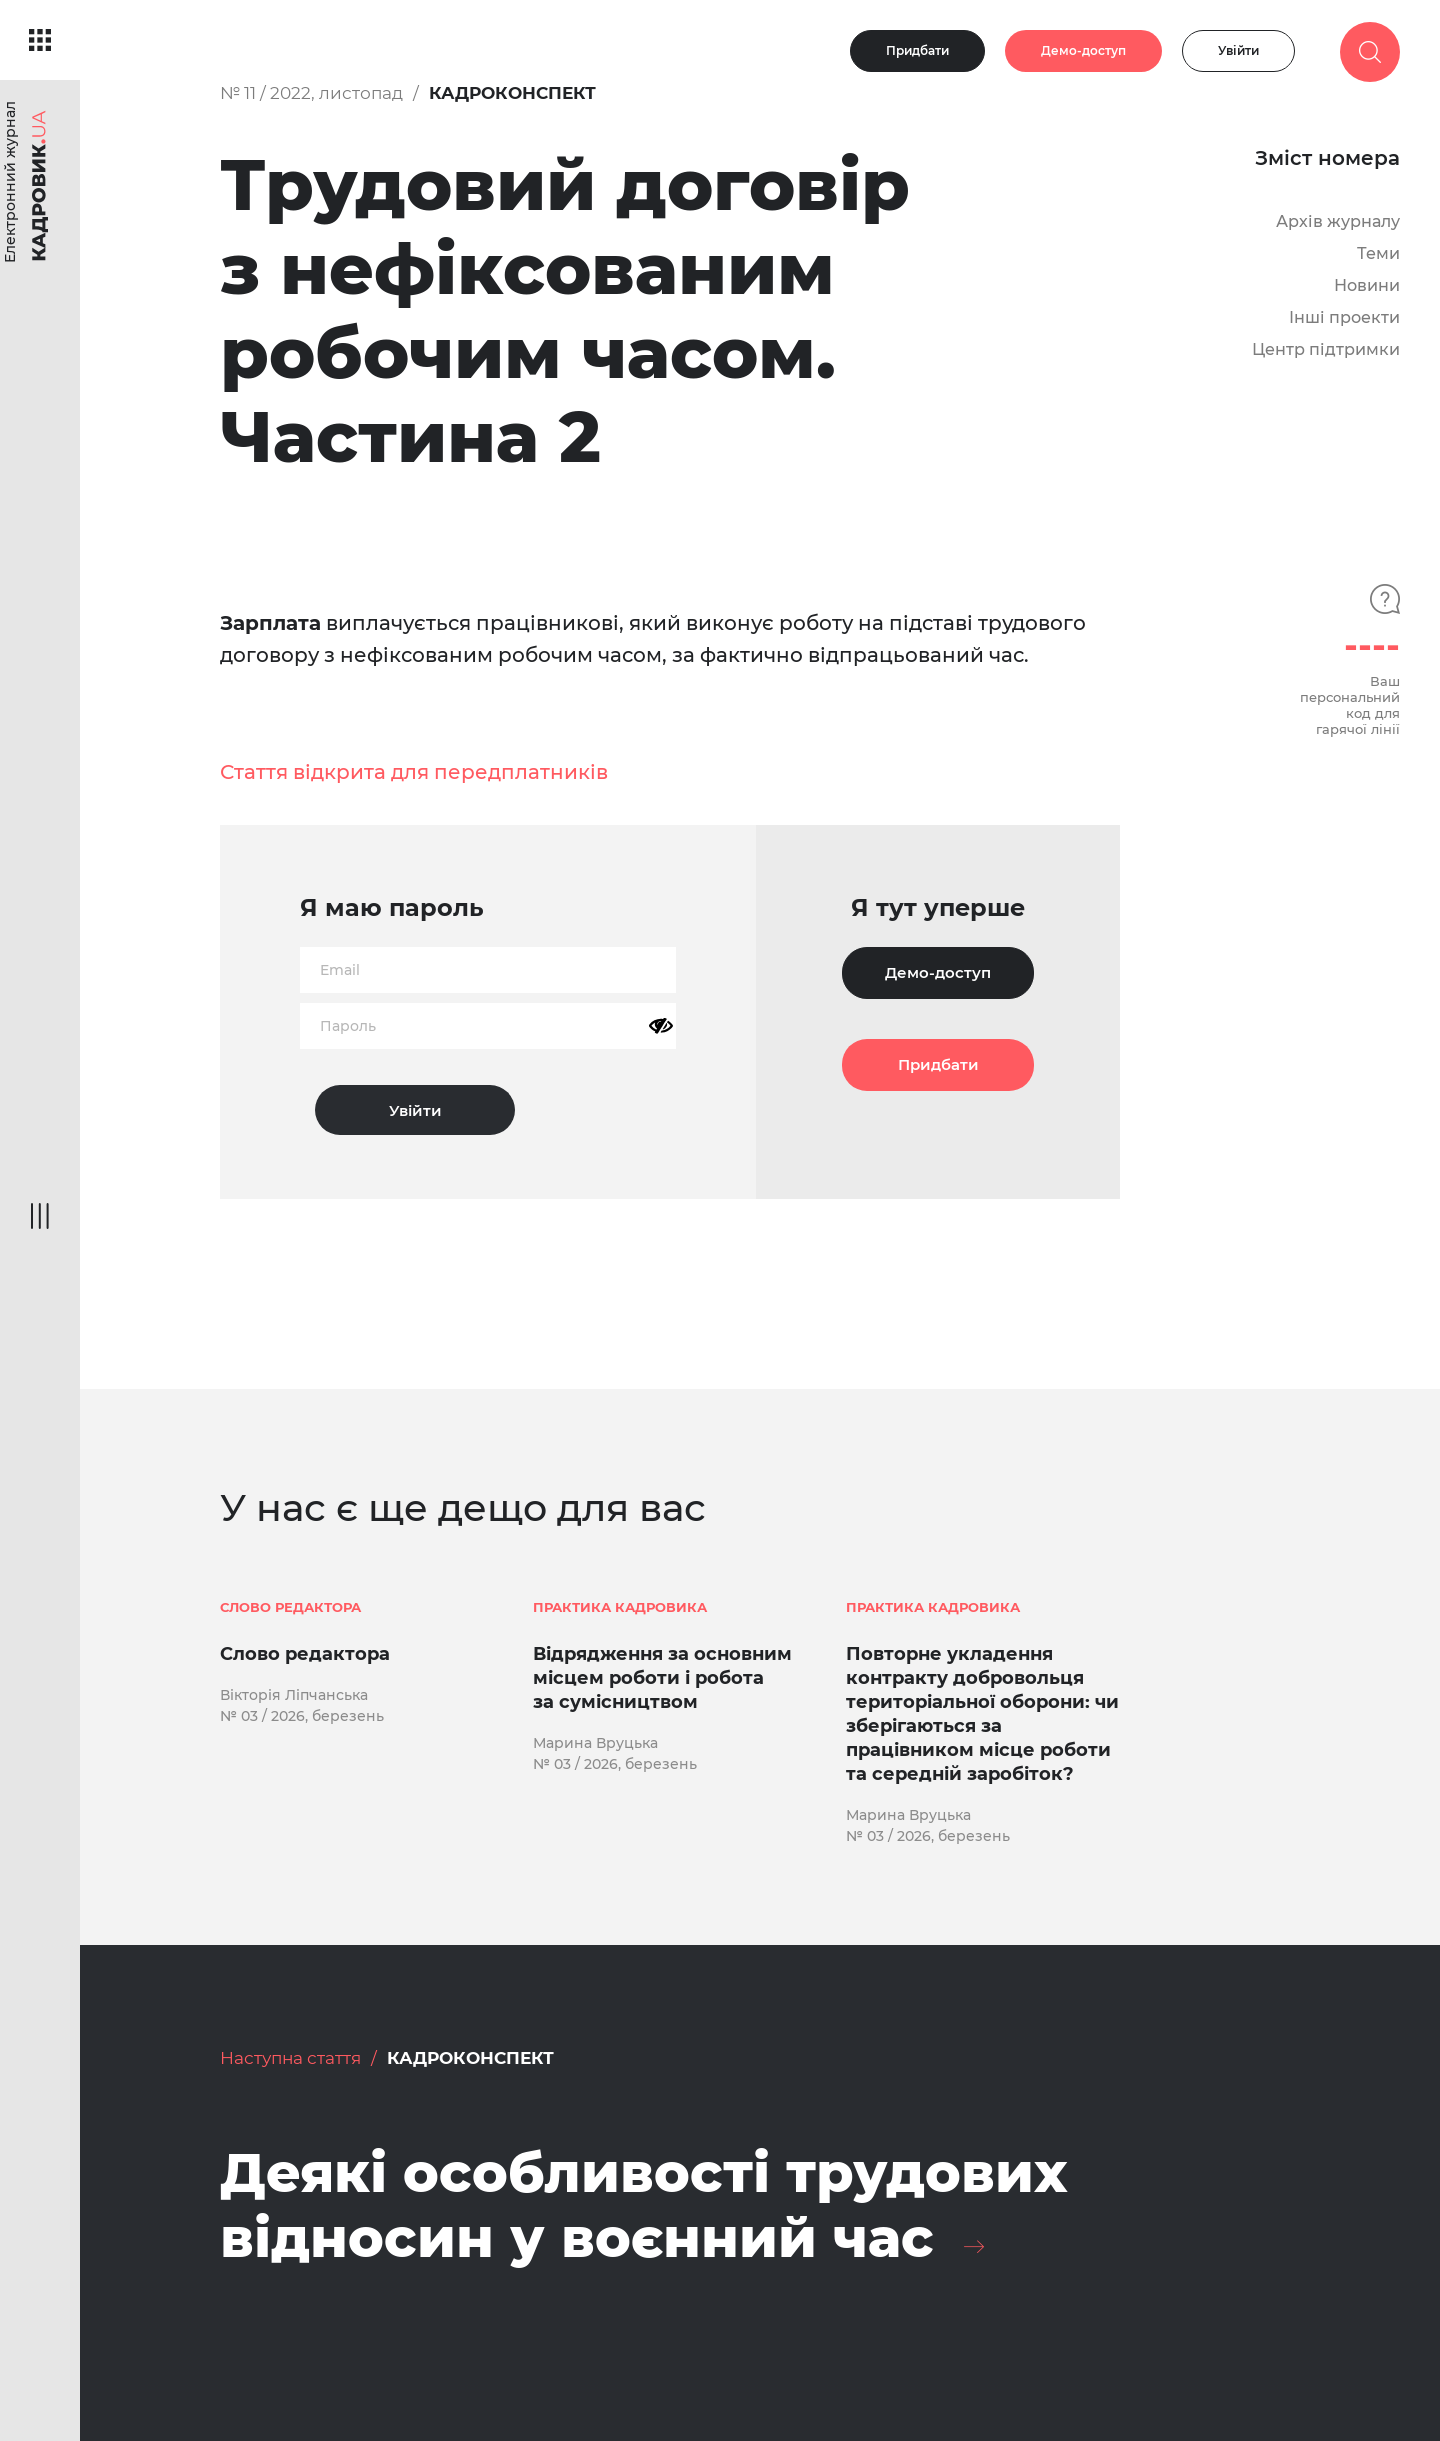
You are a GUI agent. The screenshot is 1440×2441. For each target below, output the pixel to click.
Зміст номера (1327, 158)
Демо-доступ (1083, 50)
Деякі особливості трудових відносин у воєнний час (644, 2205)
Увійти (1238, 50)
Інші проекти (1344, 317)
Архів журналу (1338, 221)
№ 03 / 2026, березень (302, 1716)
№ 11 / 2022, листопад (311, 93)
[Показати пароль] (661, 1026)
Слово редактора (305, 1654)
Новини (1367, 285)
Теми (1378, 253)
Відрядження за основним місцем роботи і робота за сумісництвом (662, 1678)
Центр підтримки (1326, 349)
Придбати (917, 50)
